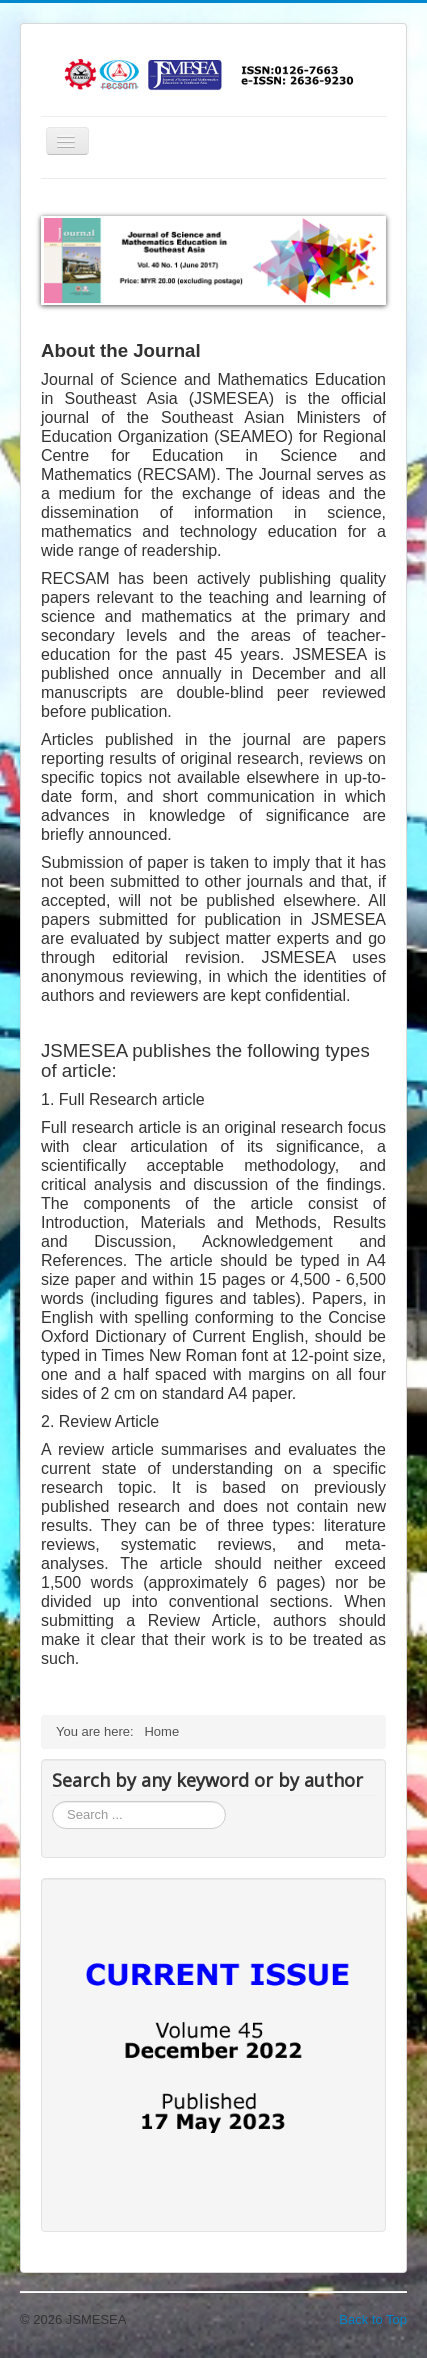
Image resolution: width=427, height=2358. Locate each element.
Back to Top (373, 2319)
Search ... (52, 1801)
